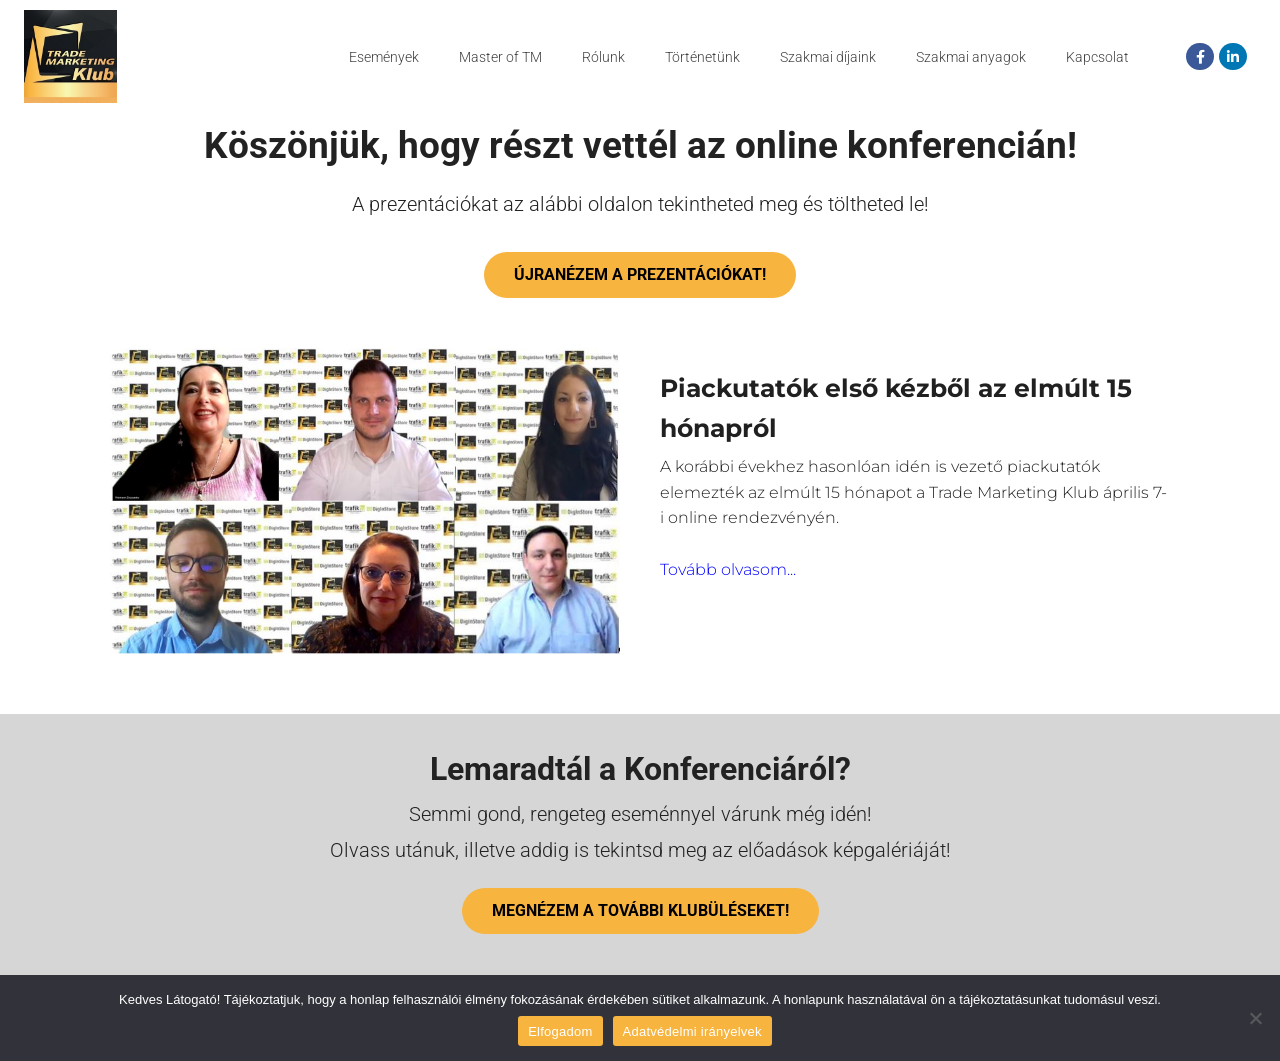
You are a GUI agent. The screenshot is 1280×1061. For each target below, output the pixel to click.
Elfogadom (560, 1031)
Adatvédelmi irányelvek (692, 1031)
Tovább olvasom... (728, 616)
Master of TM (500, 57)
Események (384, 57)
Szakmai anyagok (971, 57)
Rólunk (603, 57)
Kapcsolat (1097, 57)
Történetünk (702, 57)
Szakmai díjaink (828, 57)
